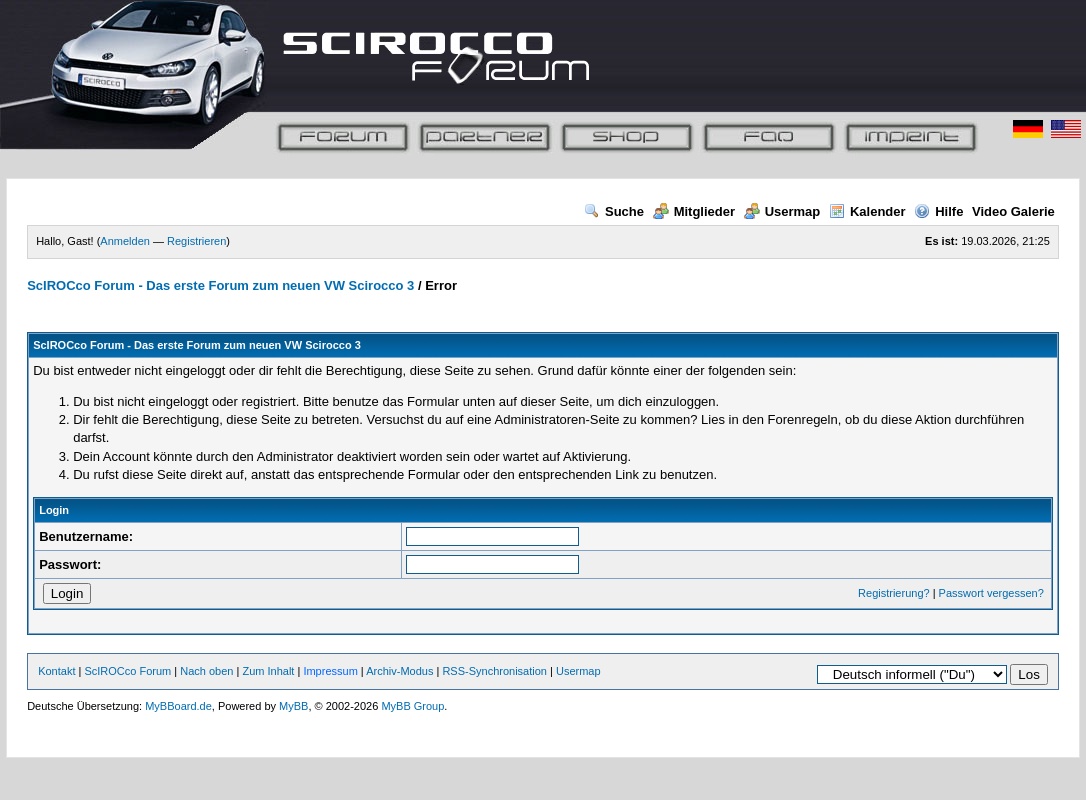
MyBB (293, 706)
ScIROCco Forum (127, 671)
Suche (614, 211)
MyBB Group (412, 706)
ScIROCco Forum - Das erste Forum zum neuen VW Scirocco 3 (220, 285)
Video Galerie (1013, 211)
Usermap (782, 211)
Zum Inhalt (268, 671)
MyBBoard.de (178, 706)
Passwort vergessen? (991, 593)
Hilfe (938, 211)
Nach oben (206, 671)
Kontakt (56, 671)
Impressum (330, 671)
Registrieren (196, 241)
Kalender (867, 211)
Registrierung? (894, 593)
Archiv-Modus (399, 671)
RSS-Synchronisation (494, 671)
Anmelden (125, 241)
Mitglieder (694, 211)
